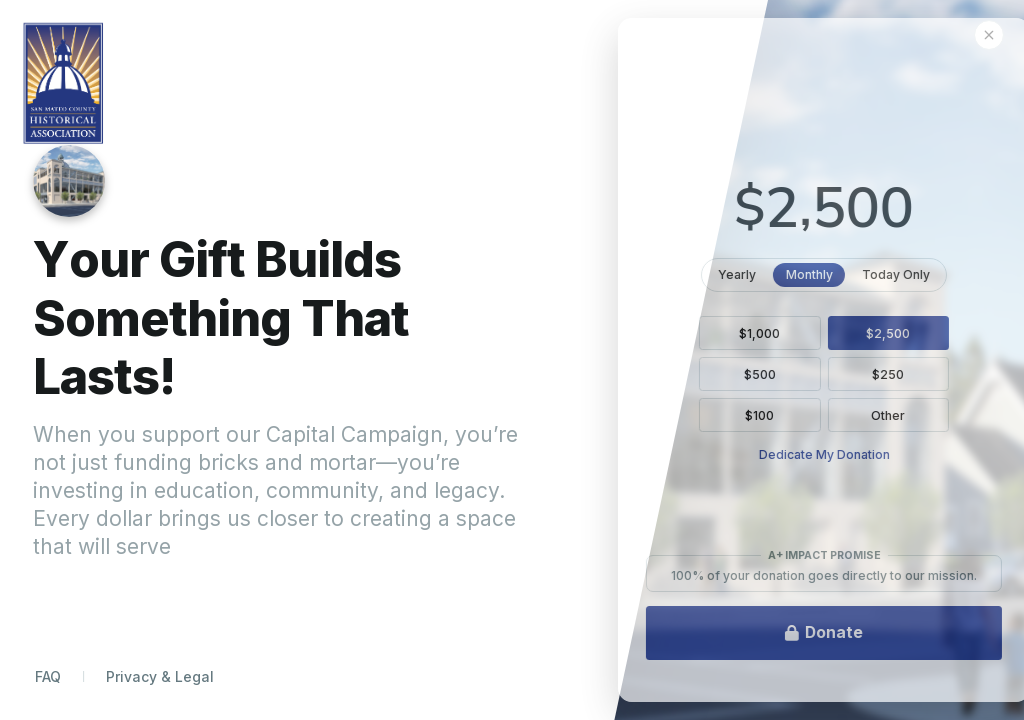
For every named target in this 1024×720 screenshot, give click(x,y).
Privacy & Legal (160, 676)
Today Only (950, 273)
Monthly (863, 273)
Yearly (790, 273)
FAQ (48, 676)
